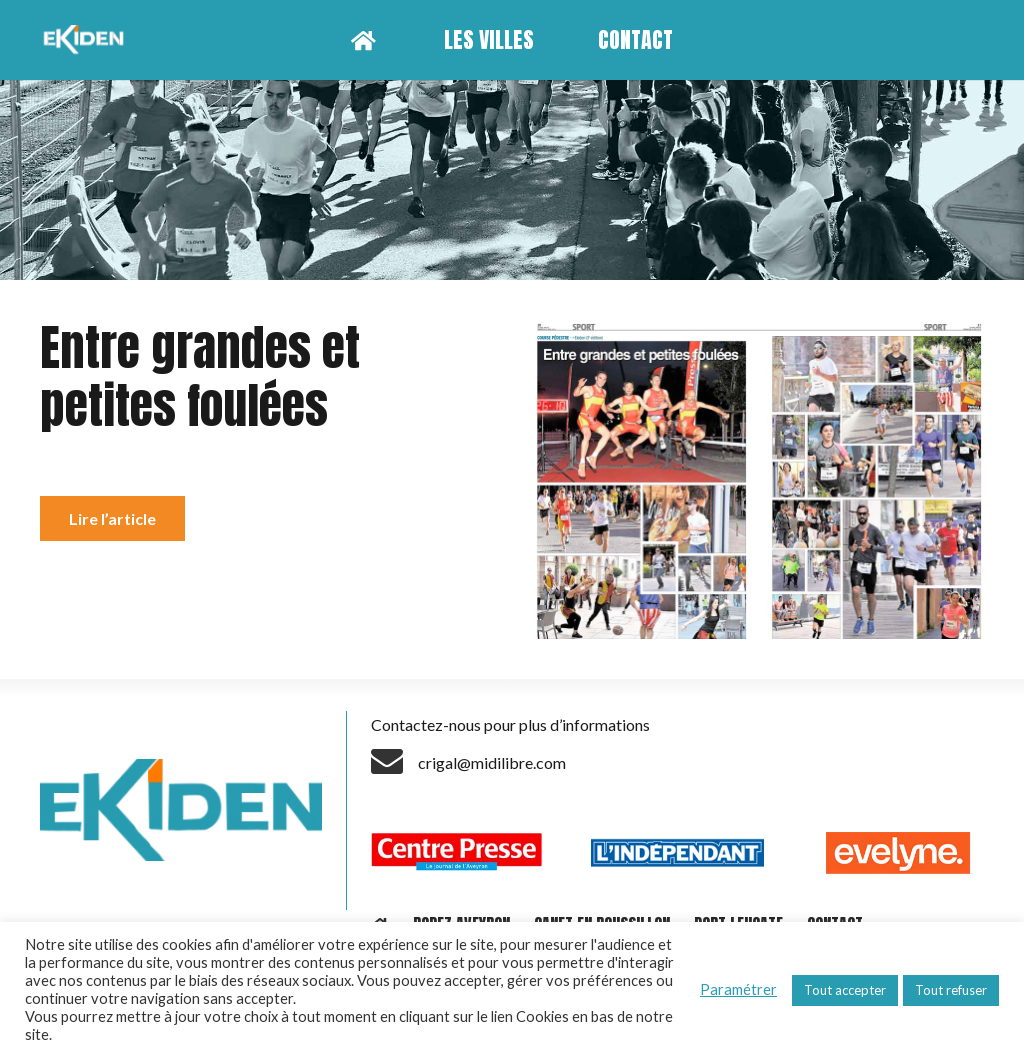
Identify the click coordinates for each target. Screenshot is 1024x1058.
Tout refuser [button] (951, 990)
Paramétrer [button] (738, 989)
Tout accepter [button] (845, 990)
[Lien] (86, 40)
